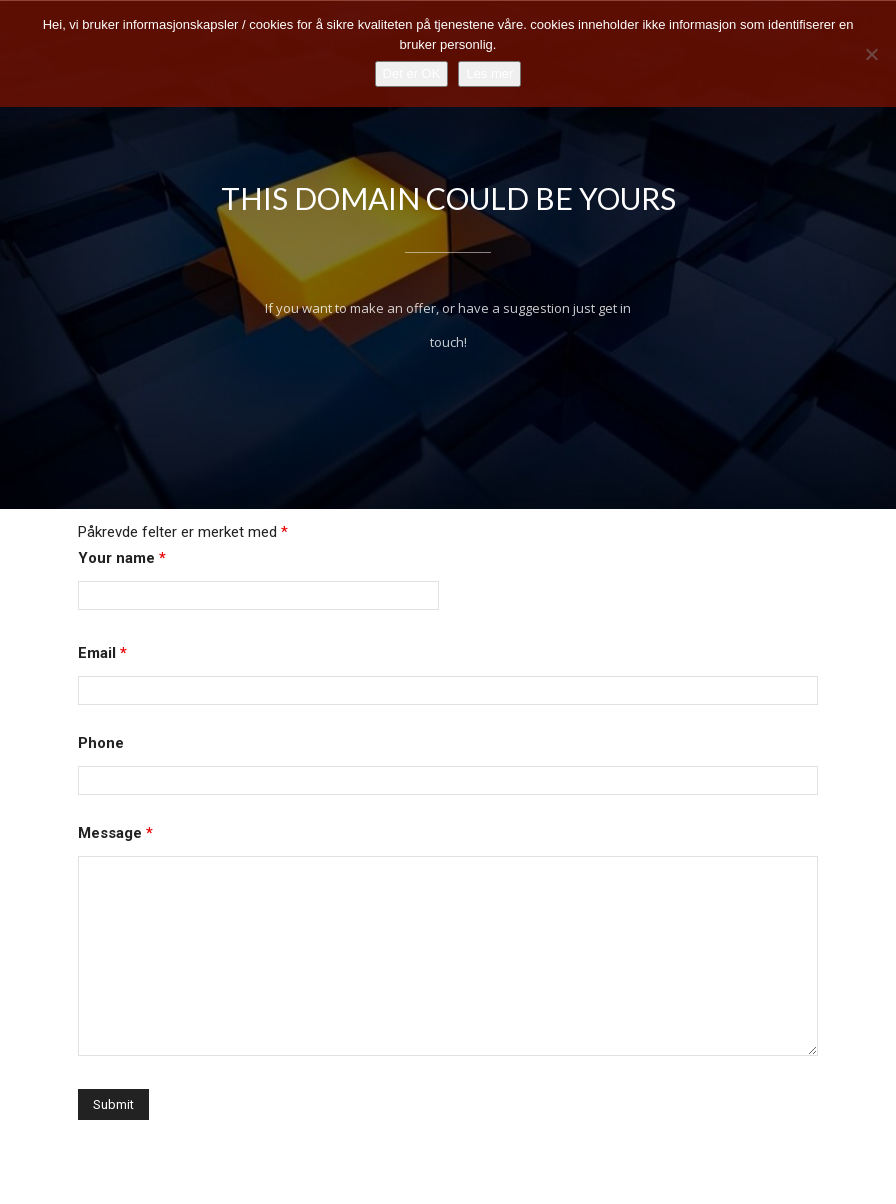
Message (115, 868)
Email (102, 688)
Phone (101, 778)
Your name (122, 593)
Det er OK (412, 73)
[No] (871, 54)
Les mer (489, 73)
